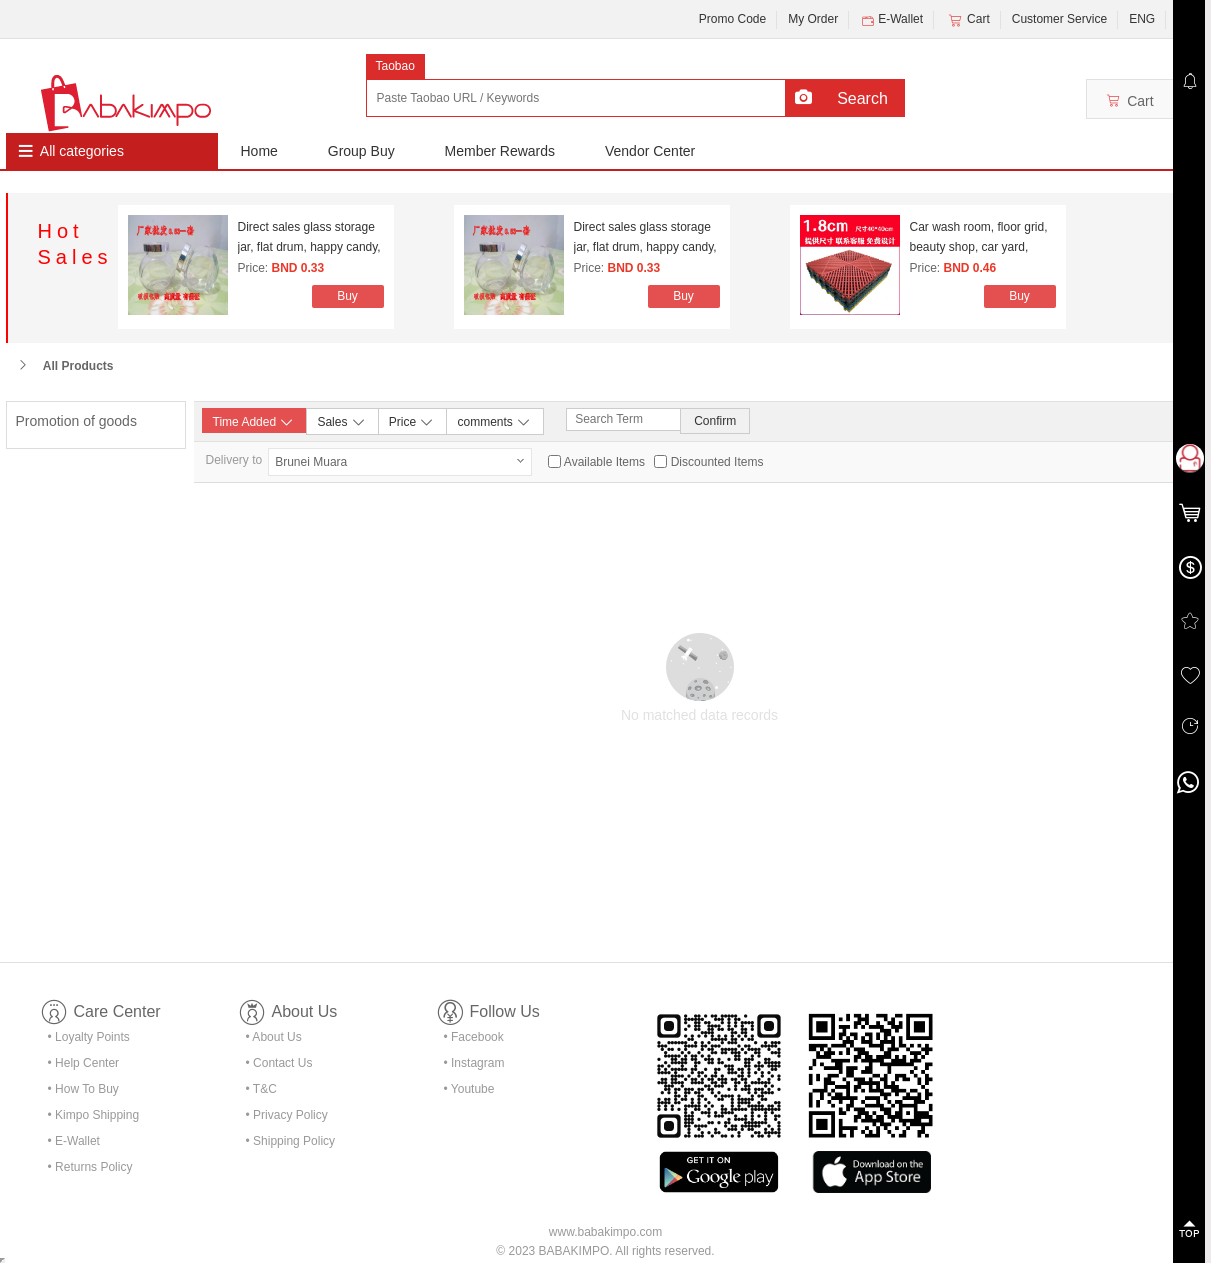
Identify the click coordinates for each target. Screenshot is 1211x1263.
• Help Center (84, 1063)
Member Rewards (500, 151)
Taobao (395, 66)
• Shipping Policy (291, 1141)
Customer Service (1059, 19)
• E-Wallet (74, 1141)
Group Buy (361, 151)
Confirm (715, 421)
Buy (347, 296)
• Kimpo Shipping (94, 1115)
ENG (1142, 19)
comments (494, 420)
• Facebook (474, 1037)
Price (412, 420)
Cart (967, 19)
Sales (341, 420)
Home (259, 151)
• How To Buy (83, 1089)
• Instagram (474, 1063)
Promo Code (732, 19)
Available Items (604, 462)
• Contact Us (279, 1063)
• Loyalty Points (89, 1037)
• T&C (261, 1089)
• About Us (274, 1037)
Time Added (254, 422)
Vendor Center (650, 151)
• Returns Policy (90, 1167)
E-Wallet (891, 19)
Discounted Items (717, 462)
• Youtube (469, 1089)
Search (862, 98)
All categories (82, 151)
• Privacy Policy (287, 1115)
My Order (813, 19)
